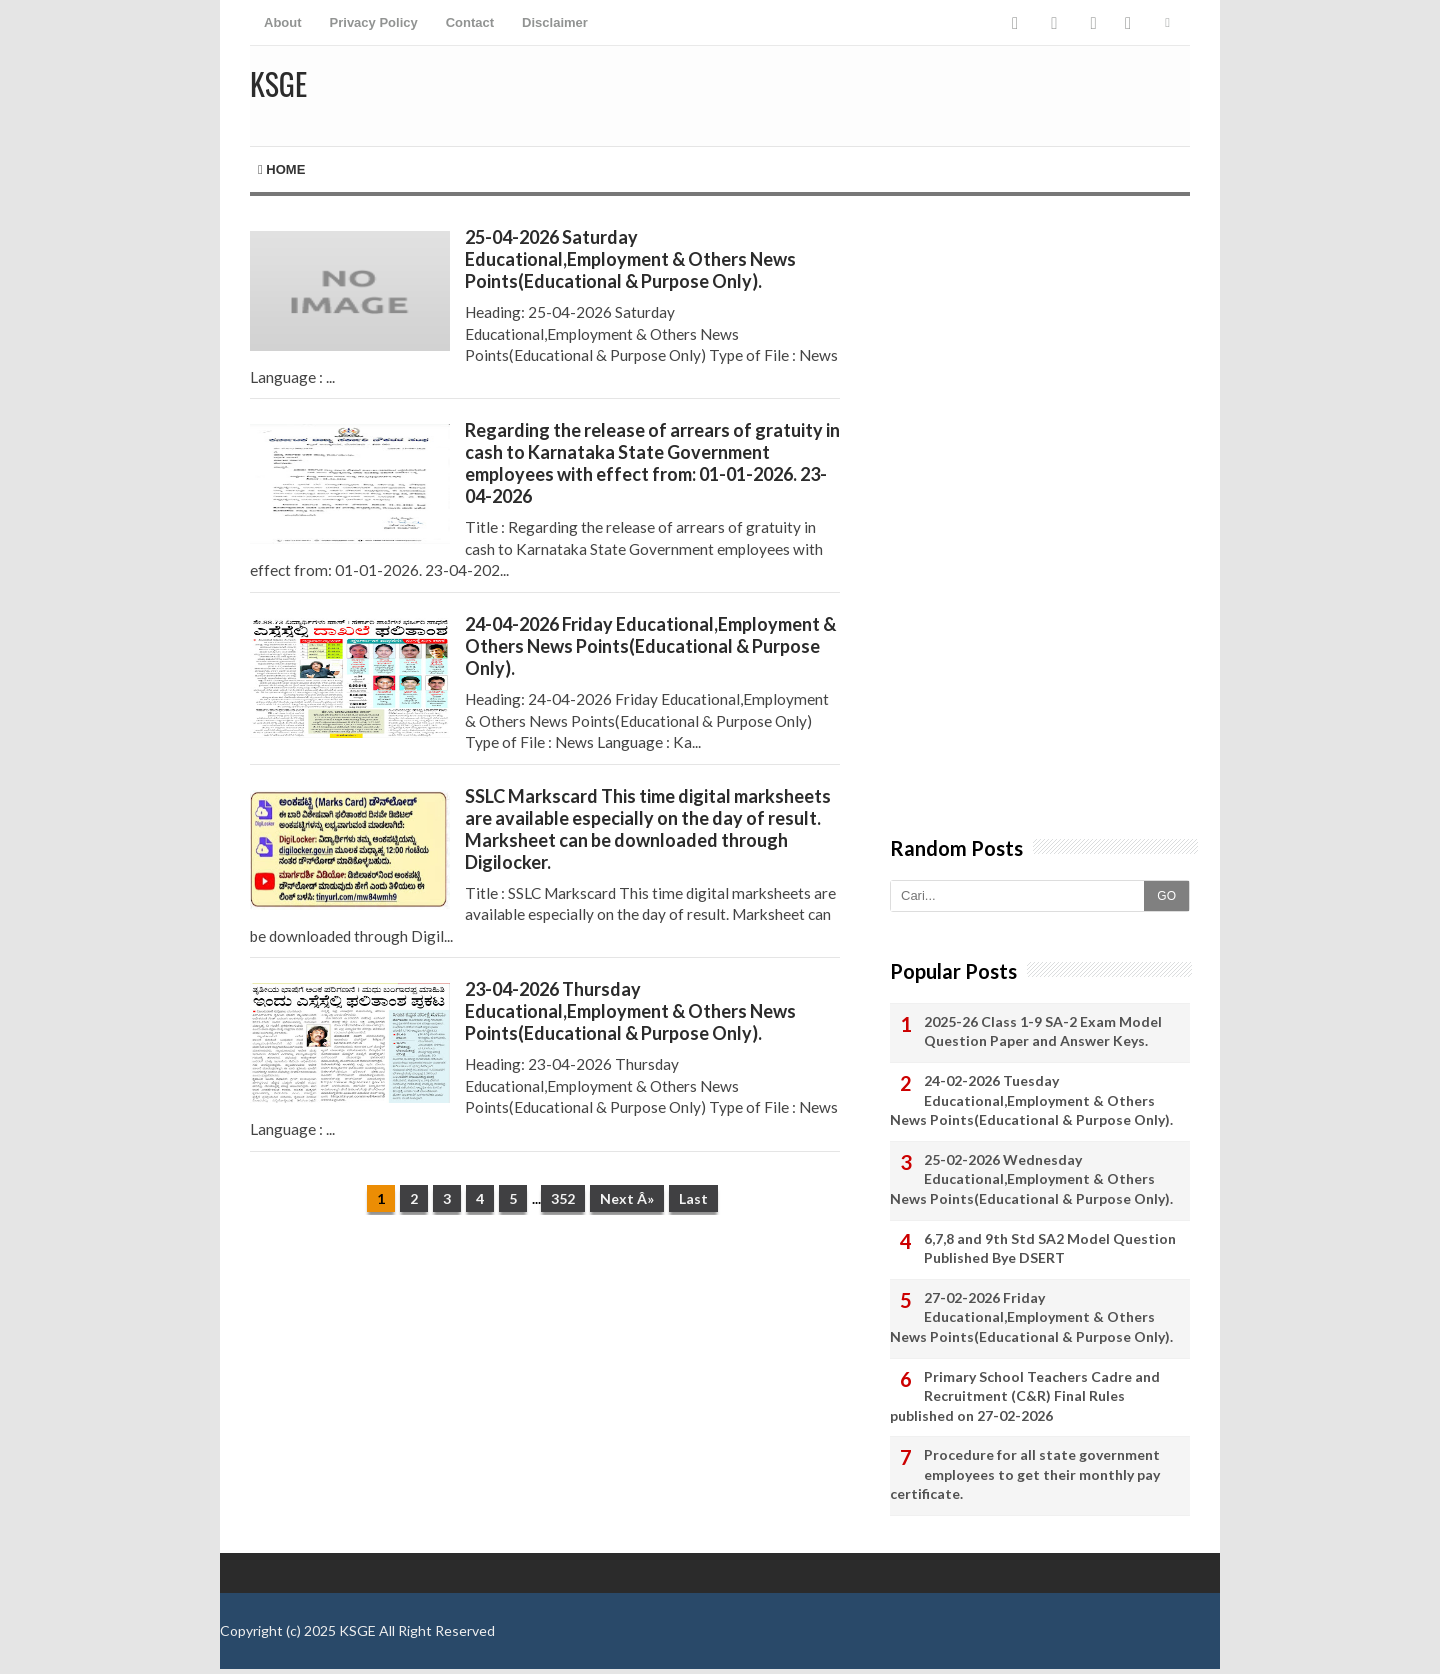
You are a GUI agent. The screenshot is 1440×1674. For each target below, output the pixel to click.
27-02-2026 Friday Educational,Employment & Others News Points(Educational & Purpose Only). (1031, 1317)
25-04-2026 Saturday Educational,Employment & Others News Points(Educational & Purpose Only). (630, 259)
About (283, 22)
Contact (470, 22)
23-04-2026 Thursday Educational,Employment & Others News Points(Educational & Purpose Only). (630, 1011)
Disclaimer (555, 22)
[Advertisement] (545, 1385)
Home (281, 169)
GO (1166, 896)
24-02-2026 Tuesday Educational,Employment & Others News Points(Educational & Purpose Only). (1031, 1100)
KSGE (357, 1630)
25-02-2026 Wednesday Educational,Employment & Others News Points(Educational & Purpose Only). (1031, 1179)
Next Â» (627, 1198)
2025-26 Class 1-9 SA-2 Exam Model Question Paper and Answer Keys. (1043, 1031)
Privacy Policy (374, 22)
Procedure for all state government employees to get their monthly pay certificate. (1025, 1474)
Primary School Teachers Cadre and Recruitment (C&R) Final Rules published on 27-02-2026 (1025, 1396)
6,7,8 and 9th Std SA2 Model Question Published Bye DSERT (1050, 1248)
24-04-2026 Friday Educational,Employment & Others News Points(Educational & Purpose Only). (650, 646)
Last (693, 1198)
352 (563, 1198)
